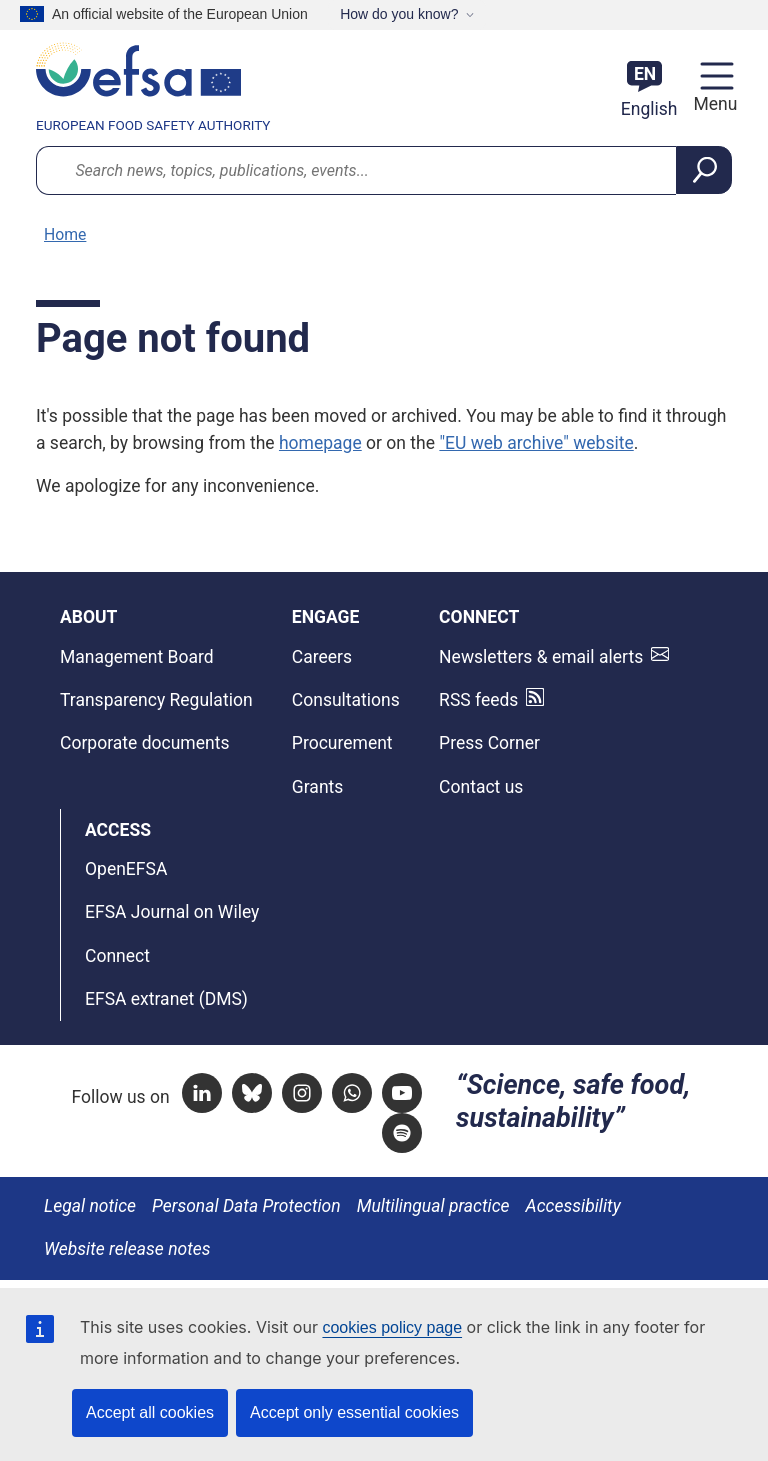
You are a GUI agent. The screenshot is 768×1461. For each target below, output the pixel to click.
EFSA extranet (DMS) (166, 999)
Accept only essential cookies (354, 1412)
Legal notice (90, 1206)
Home (65, 234)
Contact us (481, 787)
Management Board (137, 657)
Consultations (346, 700)
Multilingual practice (433, 1206)
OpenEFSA (126, 869)
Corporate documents (144, 743)
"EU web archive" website (536, 443)
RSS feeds (478, 700)
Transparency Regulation (156, 700)
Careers (322, 657)
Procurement (342, 743)
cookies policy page (392, 1327)
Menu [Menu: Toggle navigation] (712, 104)
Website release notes (127, 1249)
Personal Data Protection (246, 1206)
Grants (318, 787)
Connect (117, 956)
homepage (320, 443)
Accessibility (573, 1206)
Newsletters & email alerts (541, 657)
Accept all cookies (150, 1412)
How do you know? (399, 14)
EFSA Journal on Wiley (172, 912)
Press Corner (489, 743)
